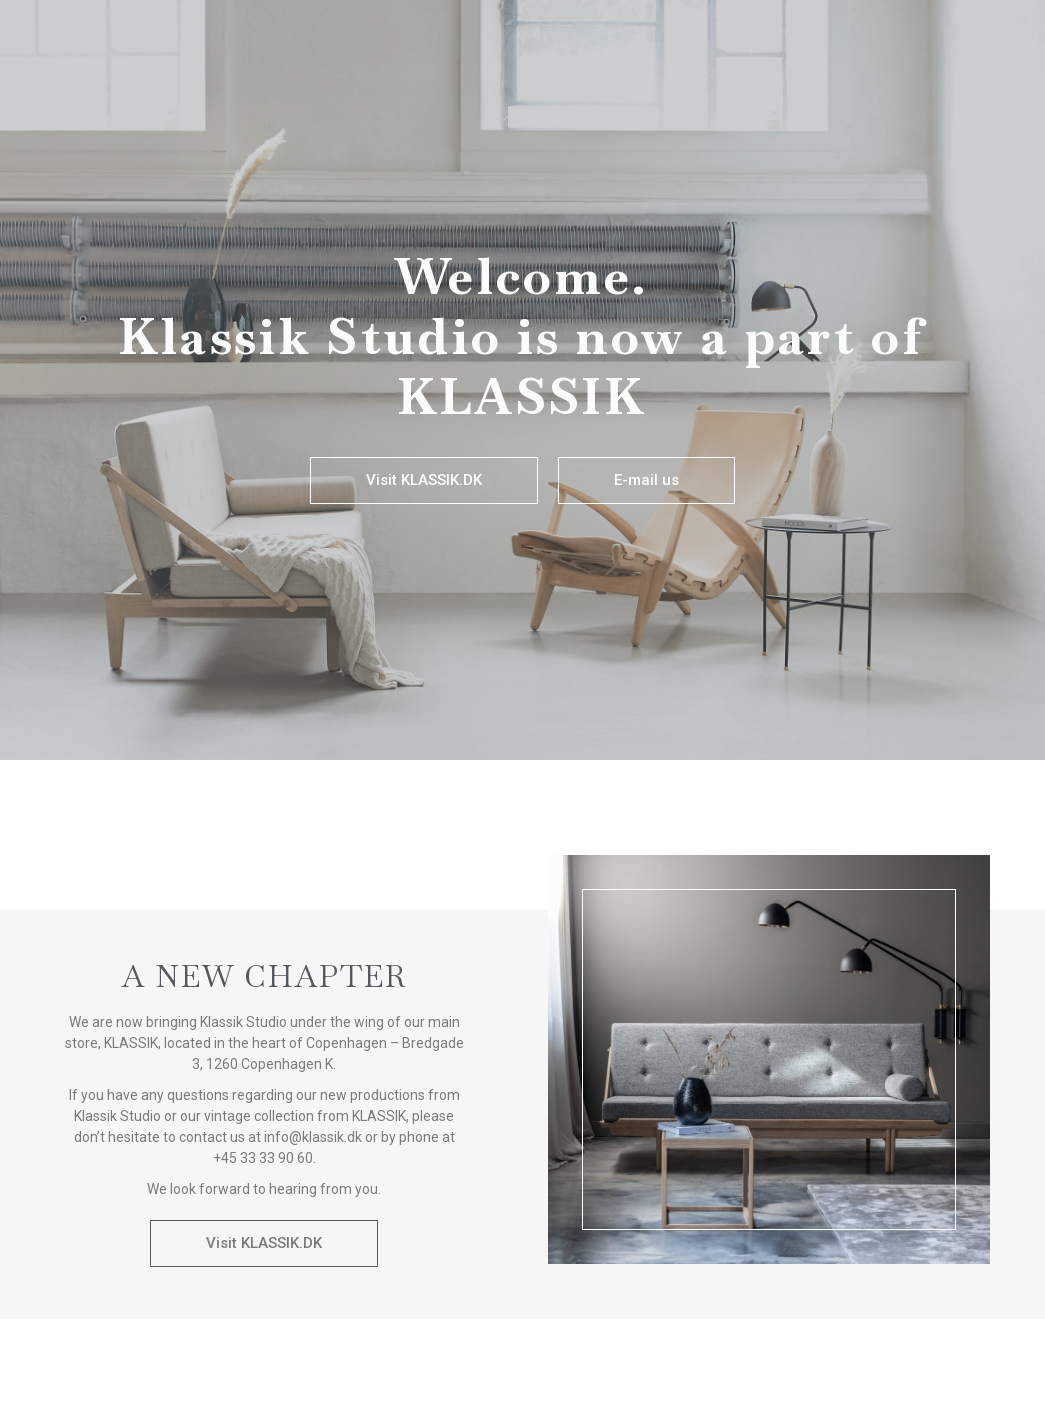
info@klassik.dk (313, 1137)
